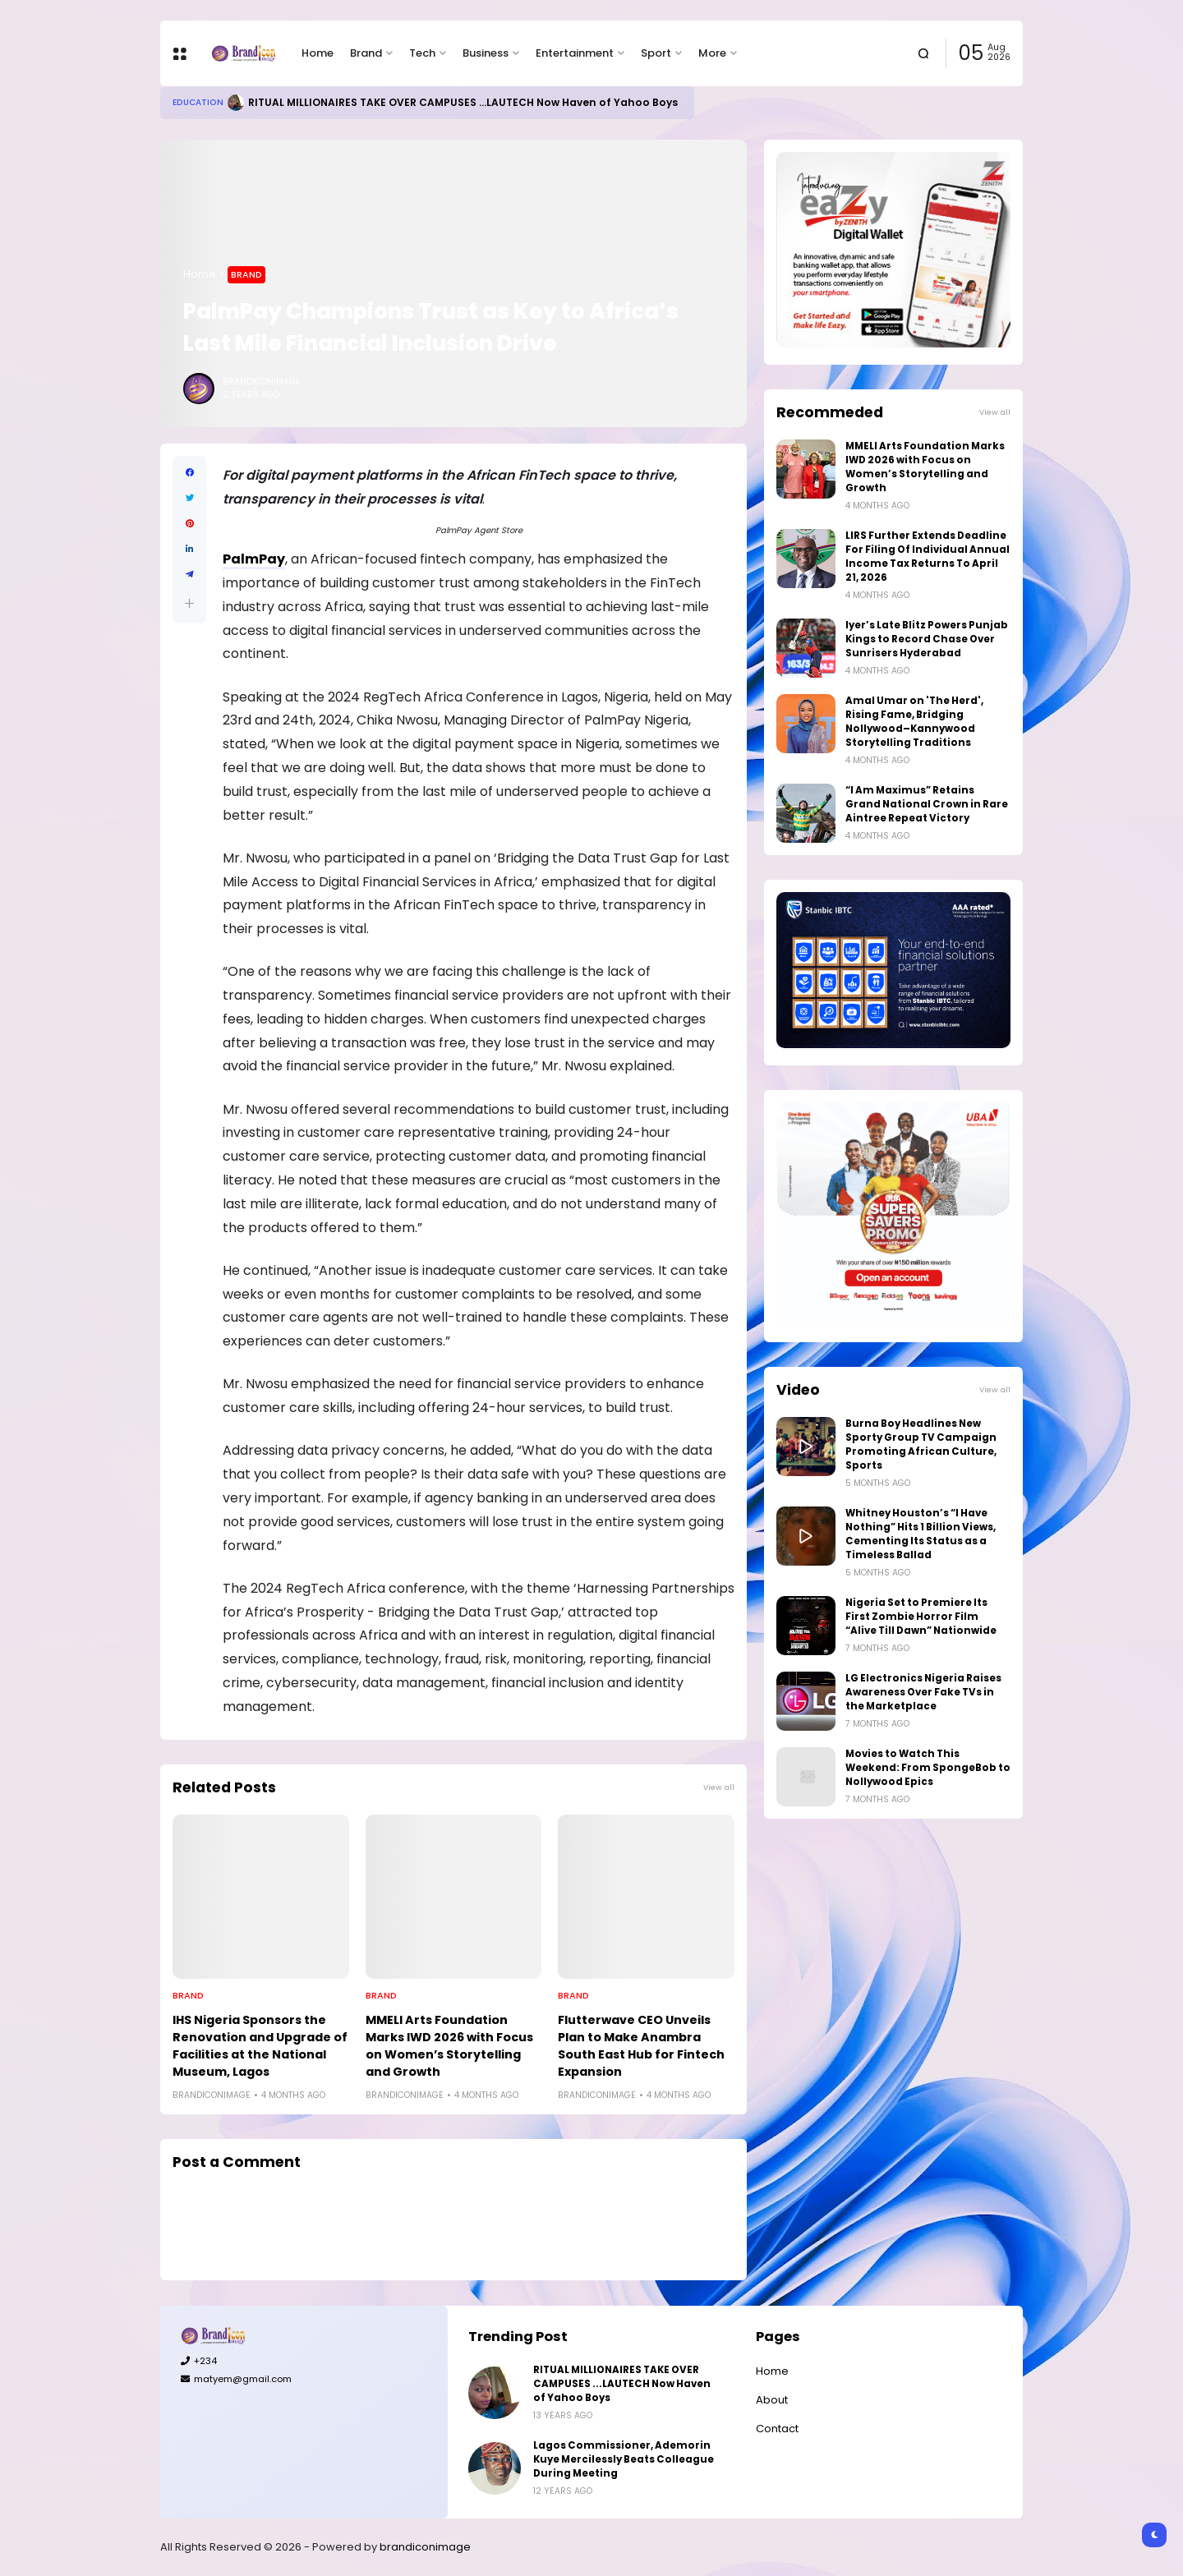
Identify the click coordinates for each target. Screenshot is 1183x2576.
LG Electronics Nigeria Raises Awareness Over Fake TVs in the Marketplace (923, 1692)
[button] (189, 603)
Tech (422, 53)
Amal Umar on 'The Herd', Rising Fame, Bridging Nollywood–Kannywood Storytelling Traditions (914, 721)
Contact (777, 2428)
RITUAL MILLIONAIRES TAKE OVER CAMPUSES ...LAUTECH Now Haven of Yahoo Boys (463, 102)
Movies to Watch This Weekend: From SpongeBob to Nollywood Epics (927, 1767)
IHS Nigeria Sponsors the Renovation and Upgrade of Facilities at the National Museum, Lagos (260, 2046)
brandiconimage (425, 2547)
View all (718, 1787)
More (712, 53)
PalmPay (254, 559)
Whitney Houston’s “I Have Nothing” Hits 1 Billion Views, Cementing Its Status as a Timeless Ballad (920, 1534)
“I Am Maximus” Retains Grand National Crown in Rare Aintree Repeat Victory (926, 804)
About (772, 2400)
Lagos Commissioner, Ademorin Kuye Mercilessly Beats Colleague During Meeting (623, 2459)
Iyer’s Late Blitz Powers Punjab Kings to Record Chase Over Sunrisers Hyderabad (926, 639)
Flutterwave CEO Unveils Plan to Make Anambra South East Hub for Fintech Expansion (641, 2046)
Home (318, 53)
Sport (656, 53)
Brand (366, 53)
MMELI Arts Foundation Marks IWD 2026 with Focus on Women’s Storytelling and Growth (449, 2046)
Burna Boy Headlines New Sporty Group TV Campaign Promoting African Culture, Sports (921, 1444)
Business (486, 53)
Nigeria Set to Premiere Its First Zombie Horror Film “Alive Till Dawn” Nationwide (921, 1616)
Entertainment (575, 53)
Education (198, 102)
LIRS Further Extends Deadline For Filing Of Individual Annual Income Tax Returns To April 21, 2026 (927, 556)
